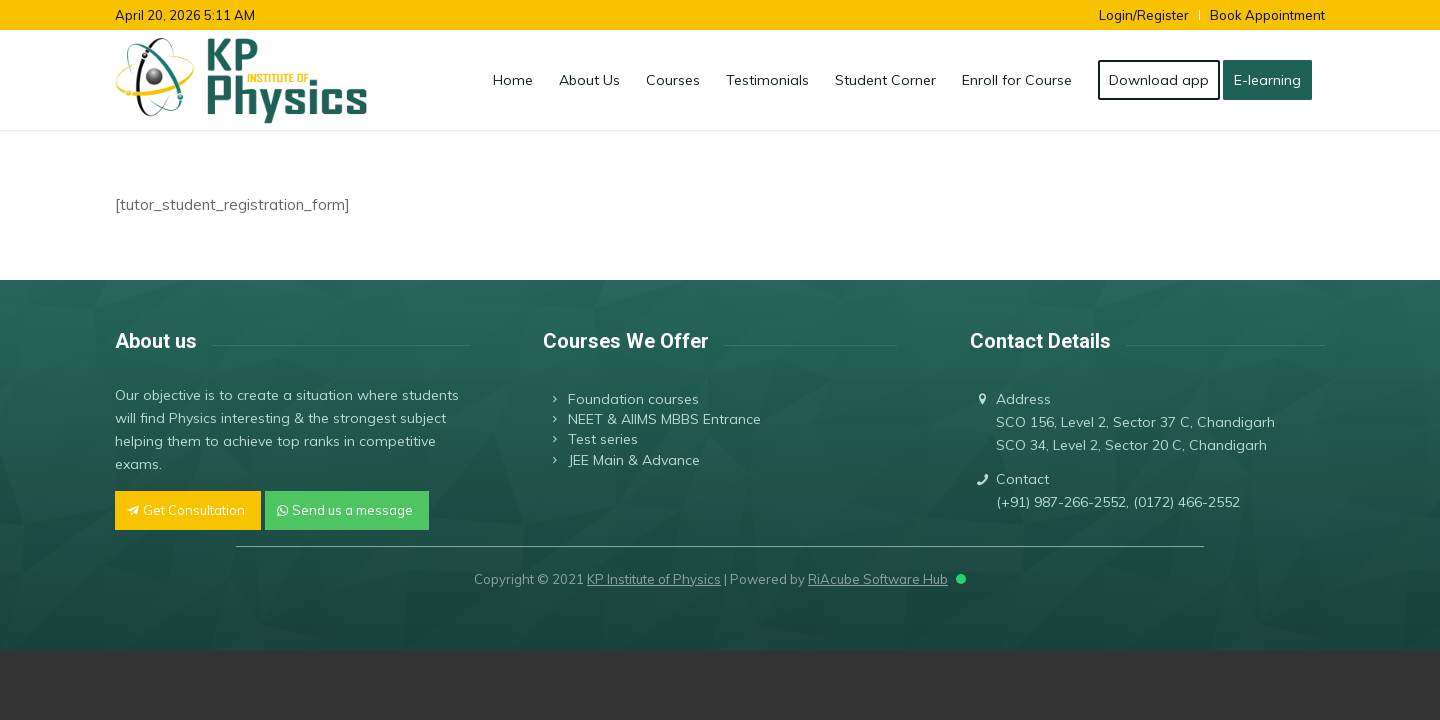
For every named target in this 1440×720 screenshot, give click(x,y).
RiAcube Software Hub (878, 579)
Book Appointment (1267, 15)
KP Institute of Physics (654, 579)
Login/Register (1144, 15)
